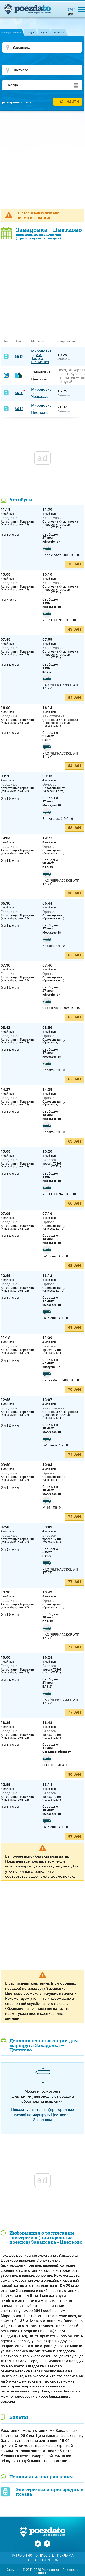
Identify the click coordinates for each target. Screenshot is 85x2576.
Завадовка (63, 358)
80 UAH (74, 1774)
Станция (29, 32)
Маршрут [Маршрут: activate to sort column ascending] (37, 341)
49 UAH (74, 629)
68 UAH (74, 1265)
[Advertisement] (42, 159)
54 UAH (74, 697)
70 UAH (74, 1389)
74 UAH (74, 1454)
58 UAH (74, 827)
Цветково (40, 412)
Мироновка (41, 351)
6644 (19, 408)
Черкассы (40, 396)
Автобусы (58, 32)
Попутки (43, 32)
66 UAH (74, 1203)
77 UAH (74, 1581)
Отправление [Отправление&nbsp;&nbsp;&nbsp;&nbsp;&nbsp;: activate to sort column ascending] (68, 341)
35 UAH (74, 563)
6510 (19, 392)
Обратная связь (43, 2560)
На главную (21, 2555)
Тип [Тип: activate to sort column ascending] (6, 341)
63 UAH (74, 955)
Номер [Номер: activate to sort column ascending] (19, 341)
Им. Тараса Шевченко (40, 358)
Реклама (65, 2555)
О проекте (44, 2555)
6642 (19, 356)
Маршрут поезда (11, 32)
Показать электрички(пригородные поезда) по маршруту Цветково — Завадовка (42, 2114)
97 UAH (74, 1836)
